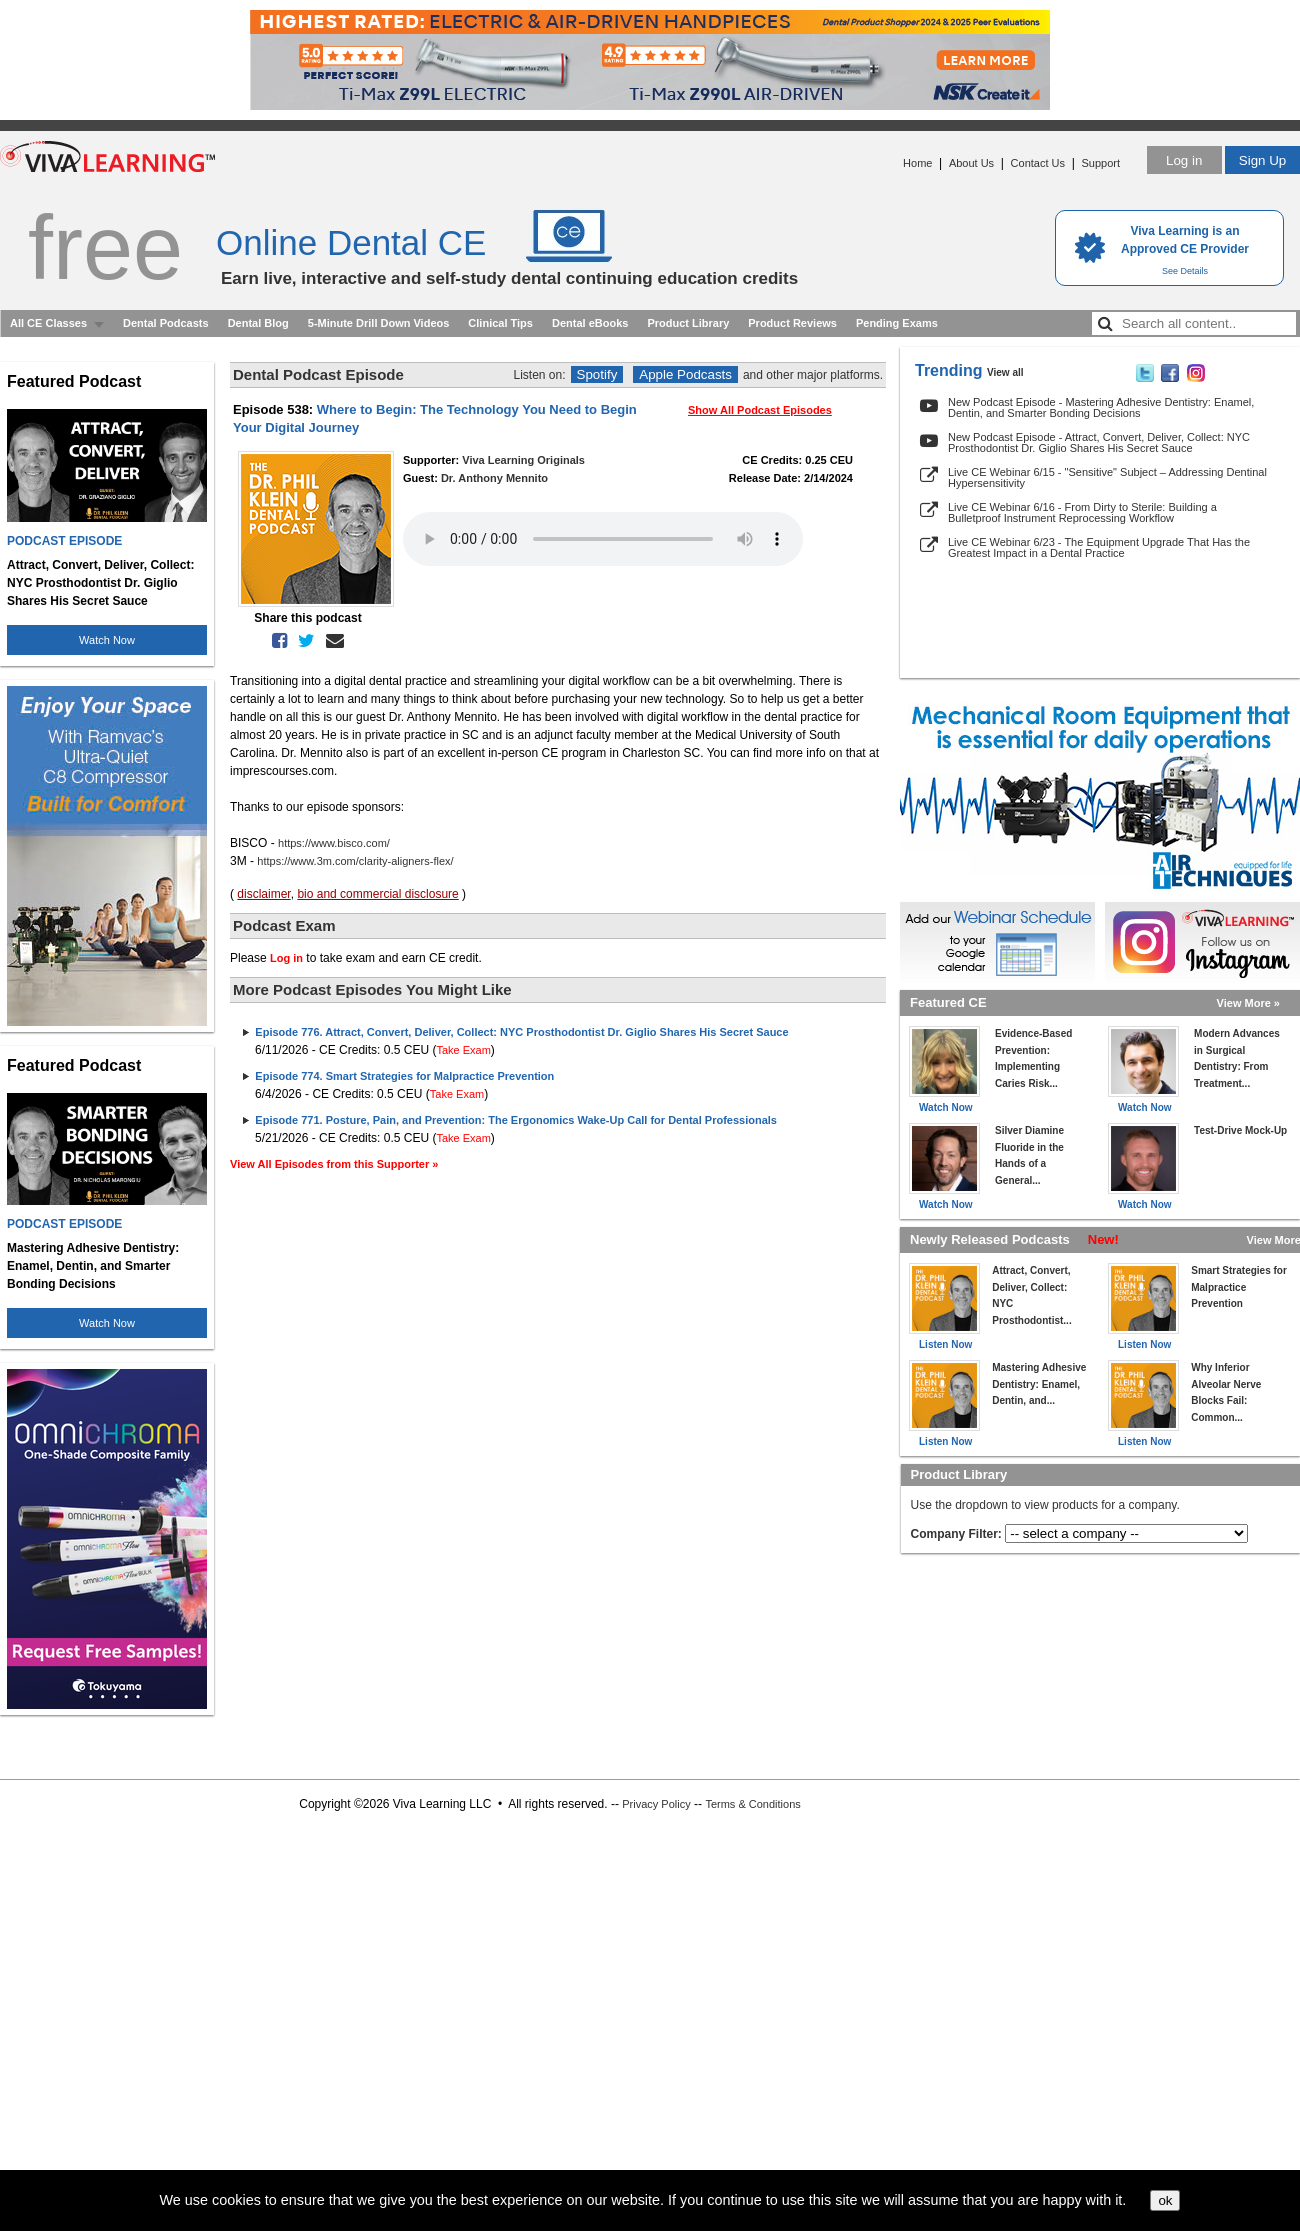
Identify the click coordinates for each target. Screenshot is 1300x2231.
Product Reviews (792, 323)
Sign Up (1262, 160)
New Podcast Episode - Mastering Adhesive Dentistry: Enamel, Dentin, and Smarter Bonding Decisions (1101, 407)
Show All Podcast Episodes (760, 410)
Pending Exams (897, 323)
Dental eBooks (590, 323)
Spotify (597, 374)
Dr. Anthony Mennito (494, 478)
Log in (1184, 160)
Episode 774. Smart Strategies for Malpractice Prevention (404, 1076)
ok (1165, 2200)
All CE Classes (48, 323)
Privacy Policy (656, 1804)
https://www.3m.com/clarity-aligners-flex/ (355, 861)
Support (1100, 163)
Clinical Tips (500, 323)
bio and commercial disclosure (377, 894)
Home (917, 163)
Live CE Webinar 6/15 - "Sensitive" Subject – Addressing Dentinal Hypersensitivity (1107, 477)
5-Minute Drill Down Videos (379, 323)
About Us (971, 163)
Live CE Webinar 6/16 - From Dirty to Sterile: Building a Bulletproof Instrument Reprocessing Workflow (1082, 512)
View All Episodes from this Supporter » (334, 1164)
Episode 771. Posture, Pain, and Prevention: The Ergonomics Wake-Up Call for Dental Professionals (516, 1120)
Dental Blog (258, 323)
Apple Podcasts (685, 374)
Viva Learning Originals (523, 460)
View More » (1248, 1003)
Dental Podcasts (166, 323)
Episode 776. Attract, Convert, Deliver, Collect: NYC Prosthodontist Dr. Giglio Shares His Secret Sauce (521, 1032)
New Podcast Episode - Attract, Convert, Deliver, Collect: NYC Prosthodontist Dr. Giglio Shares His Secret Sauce (1099, 442)
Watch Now (107, 640)
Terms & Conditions (752, 1804)
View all (1005, 372)
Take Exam (463, 1050)
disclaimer (263, 894)
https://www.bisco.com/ (334, 843)
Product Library (688, 323)
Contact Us (1038, 163)
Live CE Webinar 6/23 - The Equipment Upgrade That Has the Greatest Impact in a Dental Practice (1099, 547)
